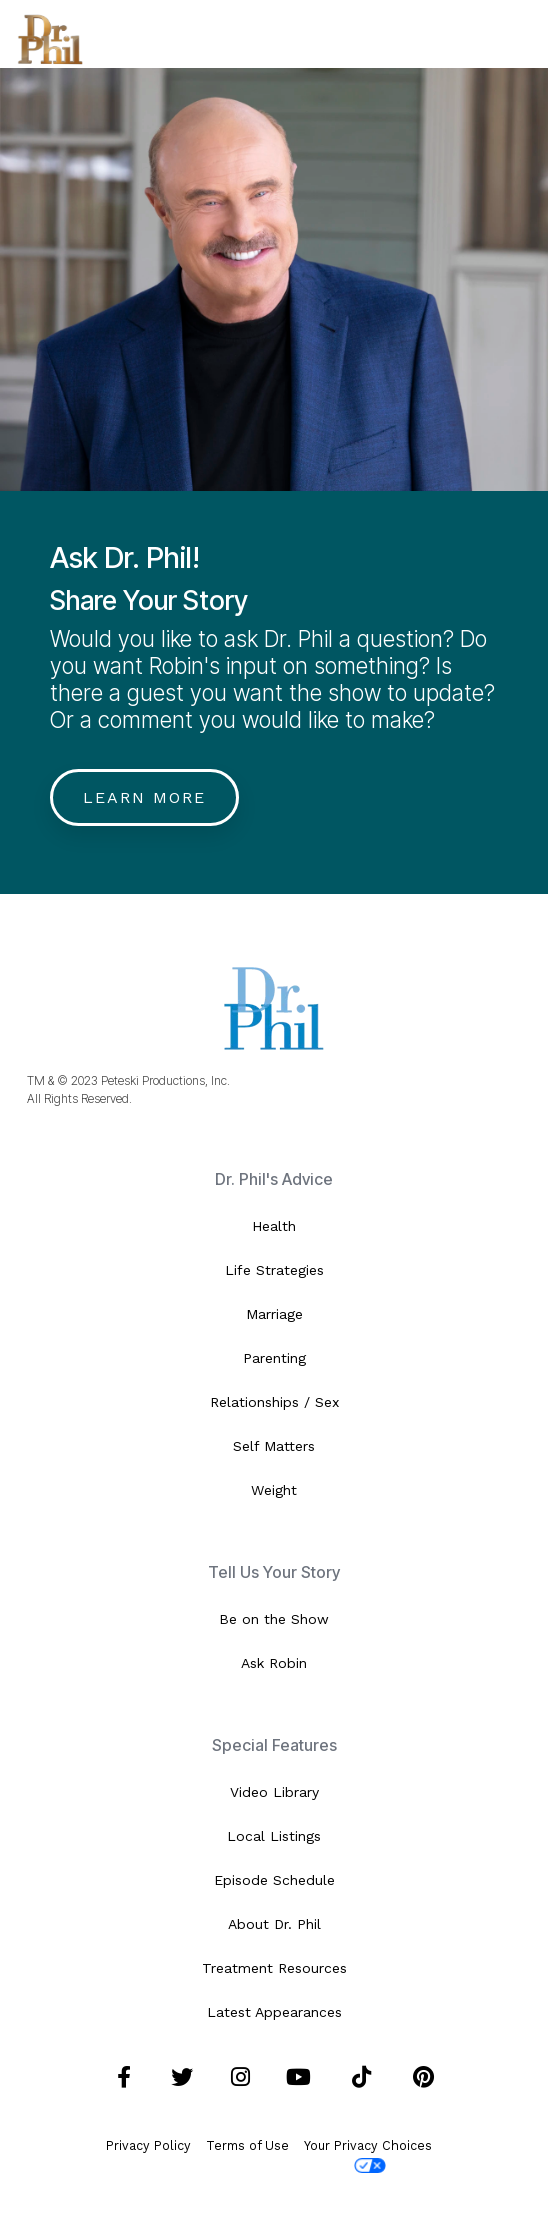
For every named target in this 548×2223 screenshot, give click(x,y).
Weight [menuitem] (274, 1490)
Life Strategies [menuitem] (274, 1270)
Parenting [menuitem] (274, 1358)
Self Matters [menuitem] (274, 1446)
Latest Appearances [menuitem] (274, 2012)
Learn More (144, 797)
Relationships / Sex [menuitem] (274, 1402)
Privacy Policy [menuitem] (148, 2145)
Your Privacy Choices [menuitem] (368, 2155)
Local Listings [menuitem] (274, 1836)
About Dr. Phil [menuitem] (274, 1924)
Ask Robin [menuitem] (274, 1663)
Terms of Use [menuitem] (247, 2145)
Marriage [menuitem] (274, 1314)
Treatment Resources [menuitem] (274, 1968)
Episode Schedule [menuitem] (274, 1880)
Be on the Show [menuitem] (274, 1619)
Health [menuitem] (274, 1226)
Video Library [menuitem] (274, 1792)
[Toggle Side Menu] (517, 31)
